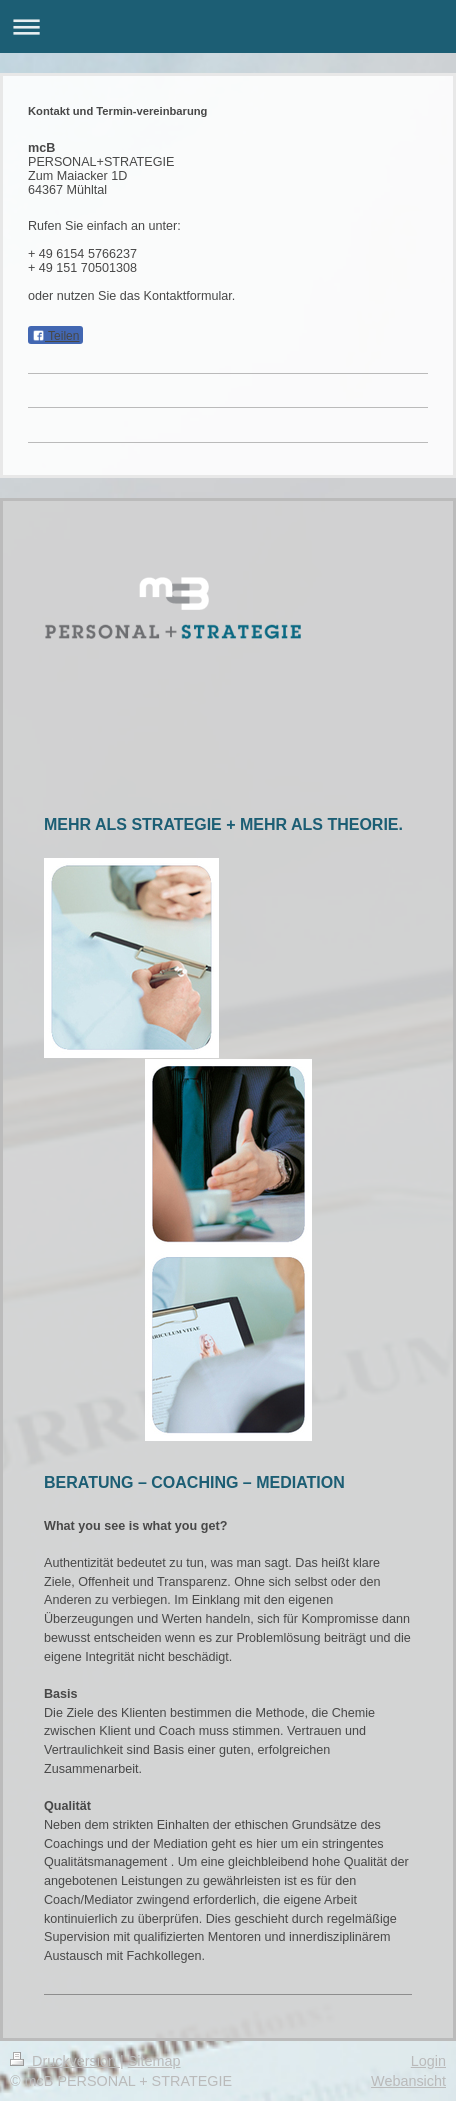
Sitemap (154, 2061)
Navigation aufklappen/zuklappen (228, 26)
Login (428, 2061)
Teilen (55, 336)
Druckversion (65, 2061)
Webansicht (408, 2081)
